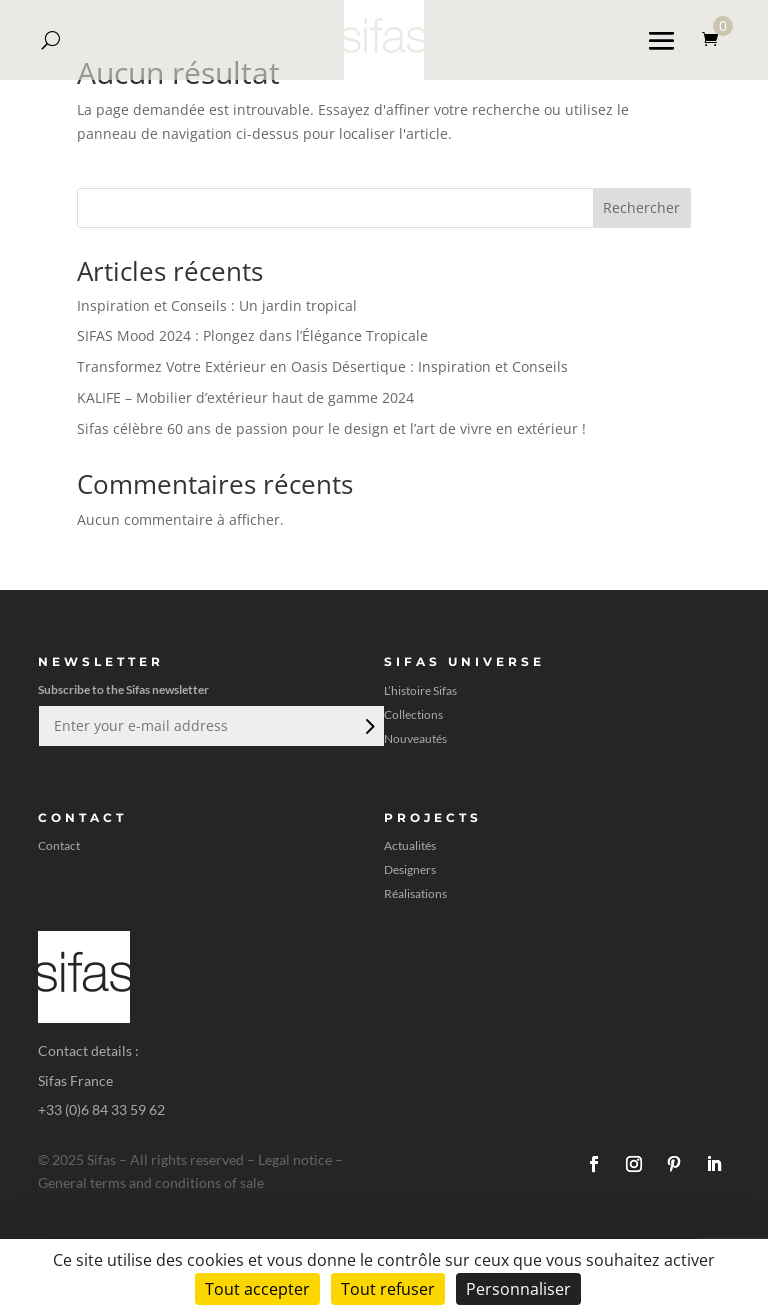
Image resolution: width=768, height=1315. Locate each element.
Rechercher (641, 207)
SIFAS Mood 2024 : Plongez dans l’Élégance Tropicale (252, 335)
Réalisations (415, 894)
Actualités (410, 846)
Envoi (368, 726)
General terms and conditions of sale (151, 1182)
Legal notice (295, 1159)
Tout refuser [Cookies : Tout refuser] (388, 1289)
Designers (410, 870)
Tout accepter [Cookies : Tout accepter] (257, 1289)
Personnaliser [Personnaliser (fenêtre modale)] (518, 1289)
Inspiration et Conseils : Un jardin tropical (217, 305)
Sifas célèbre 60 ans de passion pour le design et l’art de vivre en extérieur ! (331, 428)
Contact (59, 846)
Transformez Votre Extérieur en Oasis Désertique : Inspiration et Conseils (322, 366)
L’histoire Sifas (420, 691)
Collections (413, 715)
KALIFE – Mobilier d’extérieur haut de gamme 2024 (245, 397)
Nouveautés (415, 739)
